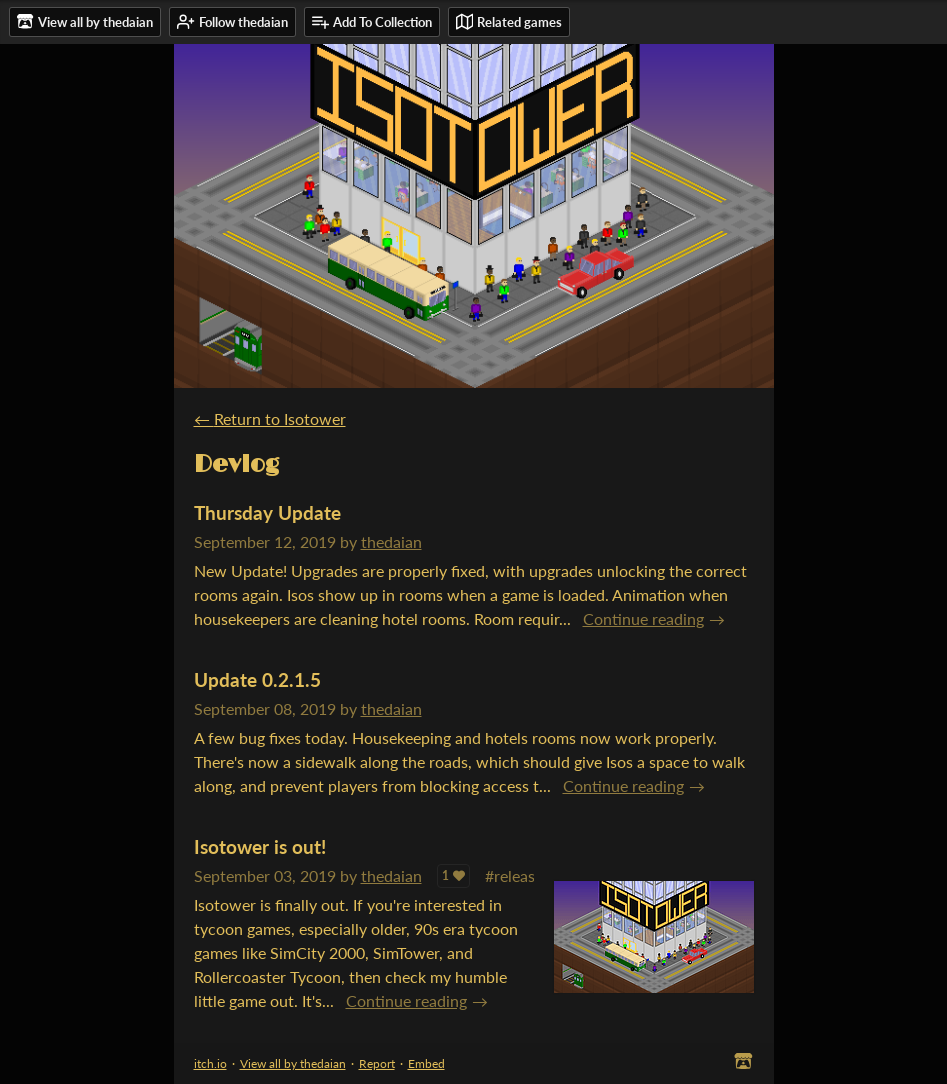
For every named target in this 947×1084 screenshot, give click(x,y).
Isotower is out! (260, 846)
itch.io (210, 1063)
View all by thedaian (293, 1063)
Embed (426, 1063)
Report (377, 1063)
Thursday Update (267, 512)
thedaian (391, 541)
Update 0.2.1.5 (257, 679)
